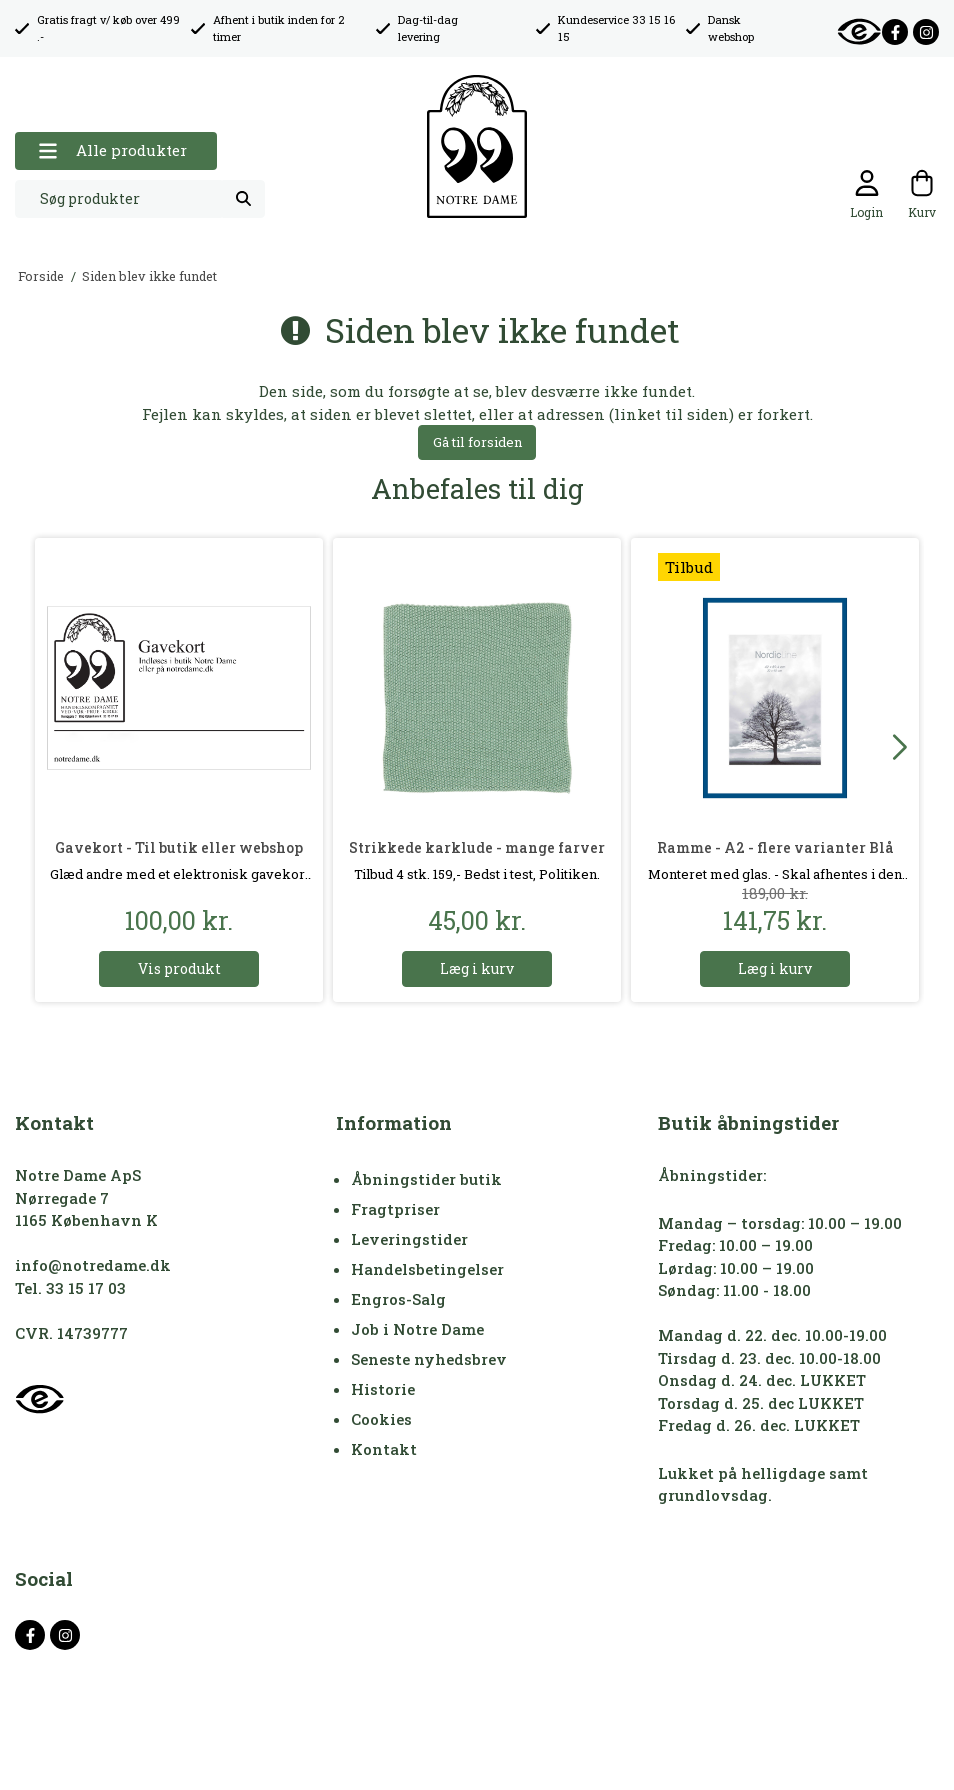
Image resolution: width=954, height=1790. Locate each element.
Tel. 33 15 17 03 (70, 1288)
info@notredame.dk (93, 1265)
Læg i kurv (477, 968)
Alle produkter (112, 150)
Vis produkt (179, 968)
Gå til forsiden (477, 442)
